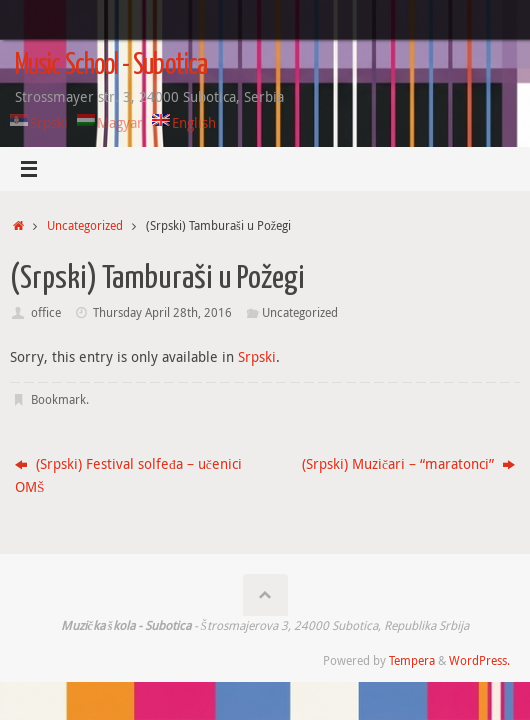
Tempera (412, 660)
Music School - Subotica (111, 66)
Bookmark (58, 399)
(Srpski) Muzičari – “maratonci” (408, 464)
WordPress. (479, 660)
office (46, 312)
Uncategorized (85, 225)
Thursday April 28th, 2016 (162, 312)
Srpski (257, 357)
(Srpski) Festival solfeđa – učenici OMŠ (128, 475)
